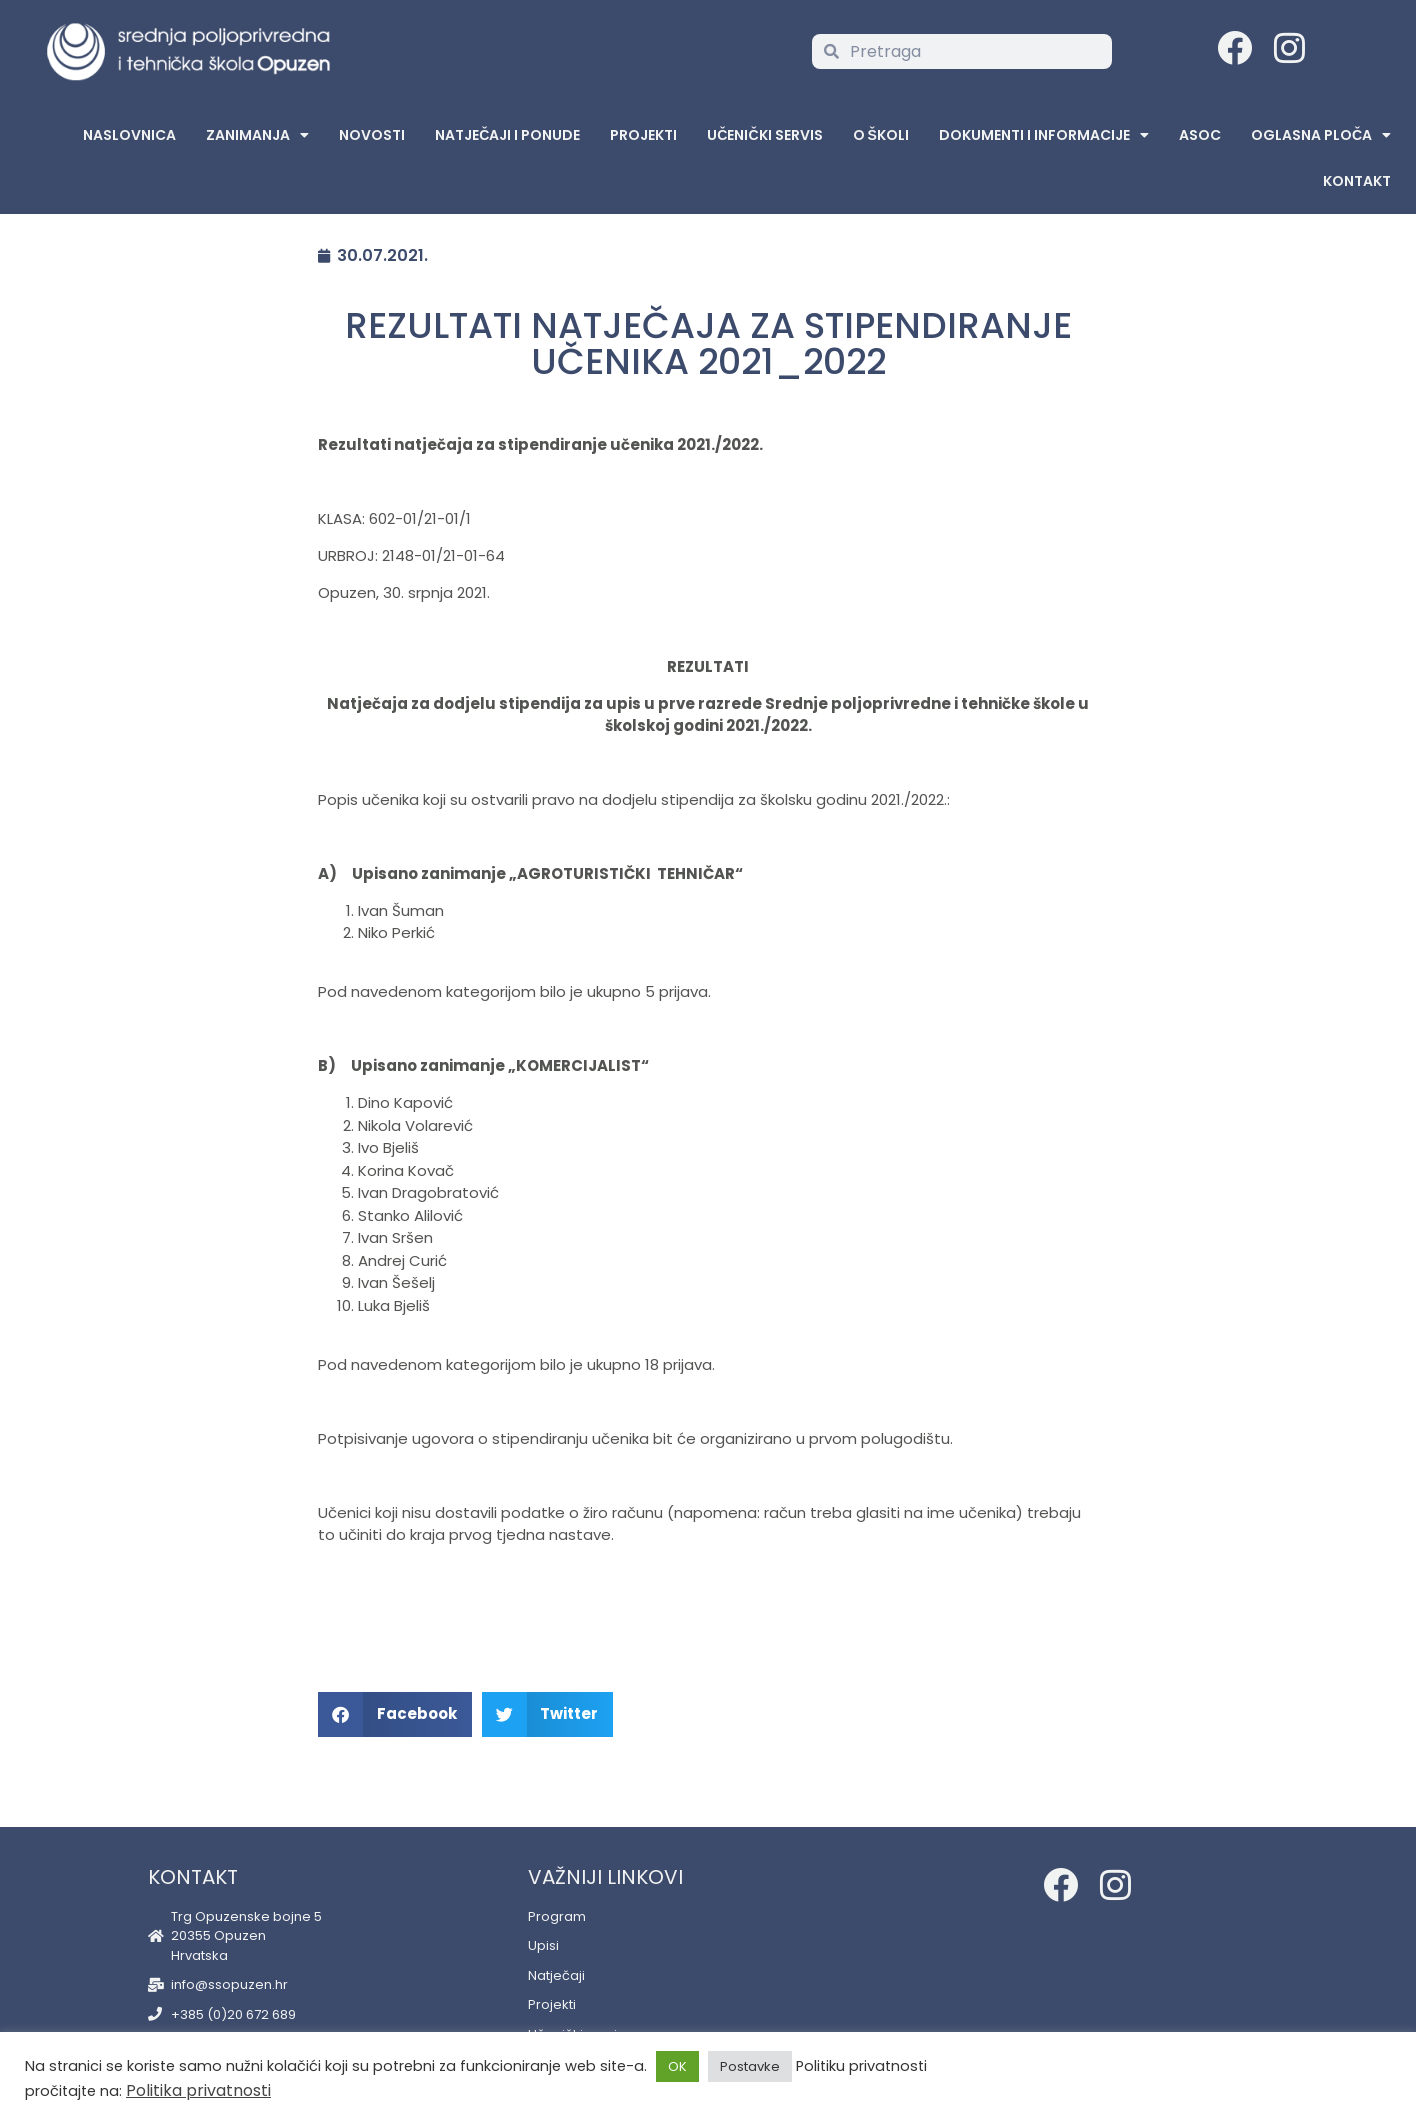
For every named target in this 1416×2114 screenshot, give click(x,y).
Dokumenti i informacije (1044, 135)
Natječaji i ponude (507, 135)
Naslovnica (129, 135)
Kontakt (1357, 181)
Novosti (372, 135)
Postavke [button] (750, 2066)
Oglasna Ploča (1321, 135)
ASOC (1200, 135)
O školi (881, 135)
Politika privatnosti (198, 2090)
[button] (395, 1714)
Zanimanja (257, 135)
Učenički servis (764, 135)
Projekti (643, 135)
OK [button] (677, 2066)
